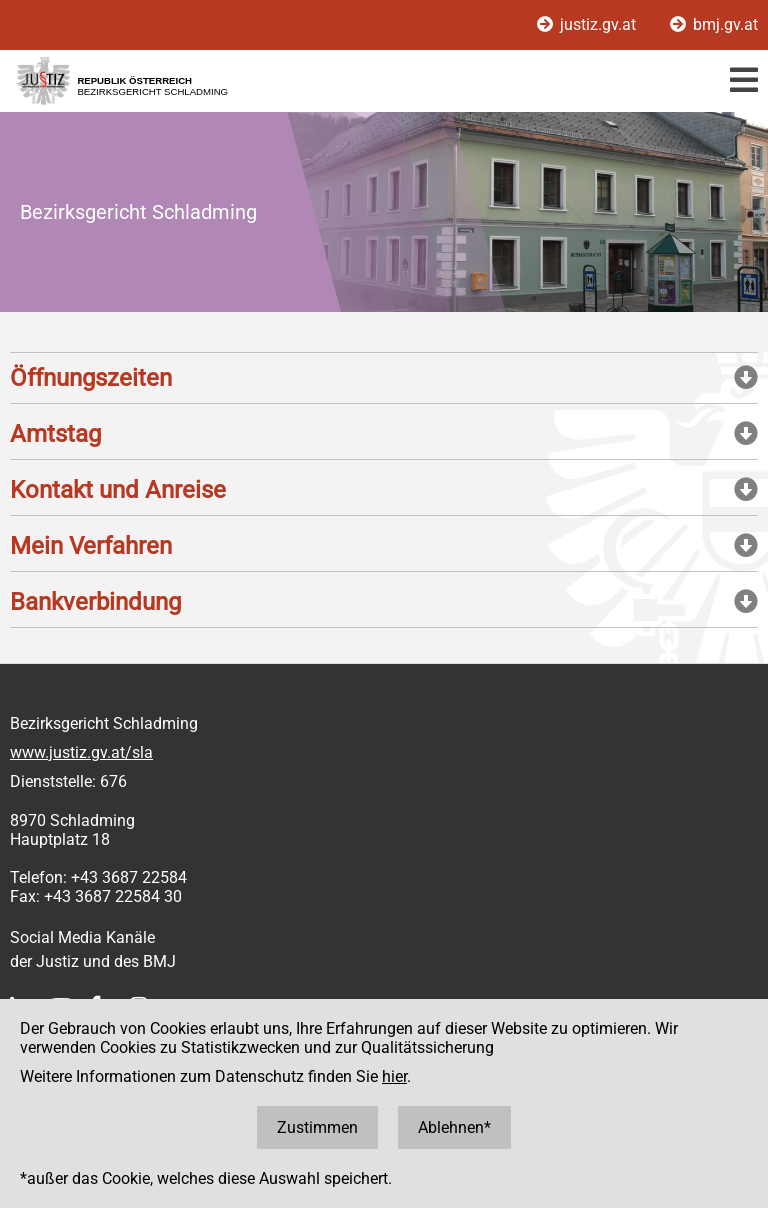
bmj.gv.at (714, 24)
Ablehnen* (454, 1127)
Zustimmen (317, 1127)
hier (394, 1076)
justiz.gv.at (588, 24)
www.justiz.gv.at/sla (81, 752)
